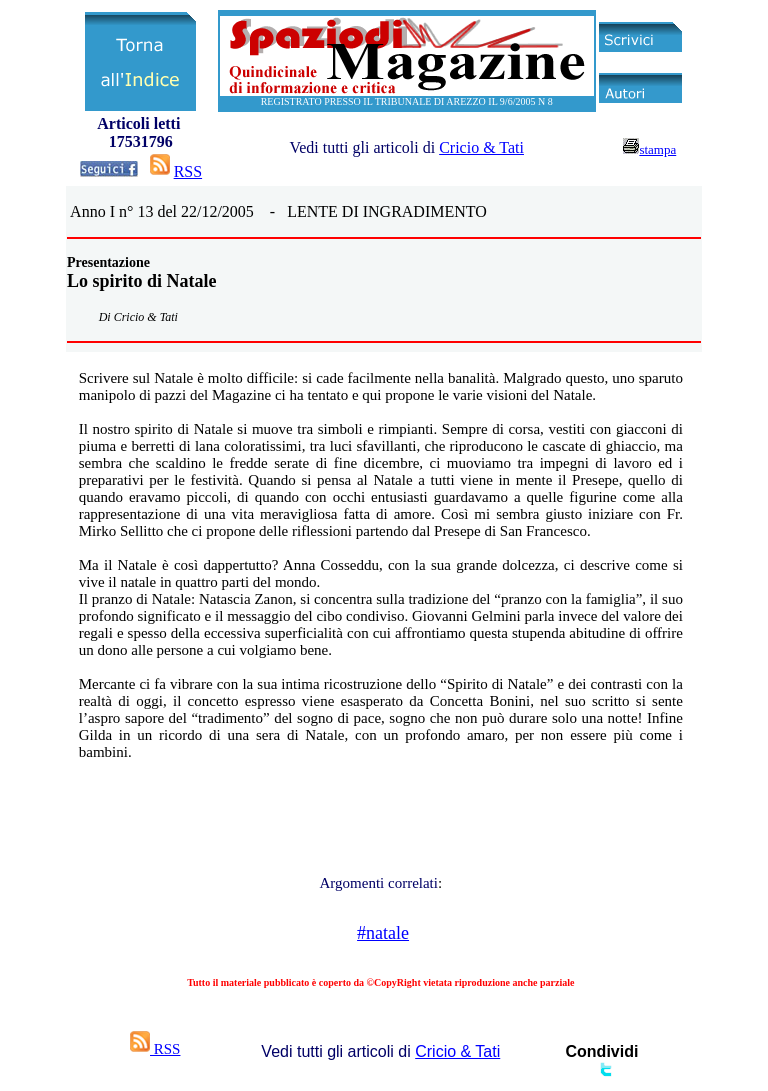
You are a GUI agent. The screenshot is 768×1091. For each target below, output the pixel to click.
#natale (383, 933)
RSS (188, 171)
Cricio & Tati (481, 147)
